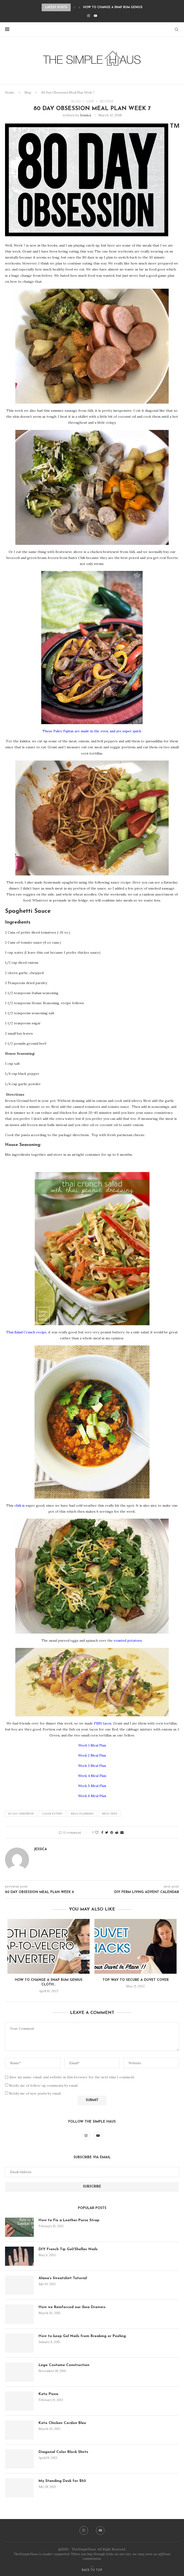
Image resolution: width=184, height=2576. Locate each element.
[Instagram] (88, 16)
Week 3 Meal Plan (92, 1766)
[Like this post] (96, 1833)
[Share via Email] (122, 1833)
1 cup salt (12, 1064)
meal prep (109, 1813)
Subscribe (92, 2187)
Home (9, 92)
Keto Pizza (49, 2394)
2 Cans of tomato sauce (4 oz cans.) (33, 942)
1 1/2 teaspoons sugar (23, 1023)
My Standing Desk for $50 (63, 2481)
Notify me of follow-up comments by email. (43, 2085)
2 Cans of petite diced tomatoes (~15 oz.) (37, 932)
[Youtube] (95, 16)
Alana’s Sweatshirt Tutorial (63, 2278)
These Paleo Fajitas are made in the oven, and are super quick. (92, 731)
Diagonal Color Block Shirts (64, 2452)
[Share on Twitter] (106, 1833)
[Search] (176, 29)
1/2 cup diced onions (21, 963)
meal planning (82, 1813)
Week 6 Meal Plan (92, 1796)
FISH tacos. (103, 1723)
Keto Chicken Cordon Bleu (63, 2423)
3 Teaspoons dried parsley (26, 983)
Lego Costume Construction (64, 2365)
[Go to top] (92, 2570)
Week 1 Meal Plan (92, 1745)
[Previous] (74, 7)
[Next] (79, 7)
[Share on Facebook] (102, 1833)
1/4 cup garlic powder (23, 1084)
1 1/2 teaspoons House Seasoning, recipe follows (44, 1003)
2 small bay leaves (19, 1033)
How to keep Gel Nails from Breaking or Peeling (83, 2336)
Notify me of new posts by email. (35, 2093)
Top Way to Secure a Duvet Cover (136, 1980)
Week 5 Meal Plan (92, 1786)
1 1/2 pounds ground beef (25, 1043)
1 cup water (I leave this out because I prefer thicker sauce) (52, 953)
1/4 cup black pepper (22, 1074)
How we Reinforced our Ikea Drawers (73, 2307)
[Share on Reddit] (116, 1833)
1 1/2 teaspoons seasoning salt (29, 1013)
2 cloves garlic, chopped (24, 973)
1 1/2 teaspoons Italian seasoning (31, 993)
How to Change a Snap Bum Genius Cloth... (119, 7)
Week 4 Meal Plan (92, 1776)
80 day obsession (21, 1813)
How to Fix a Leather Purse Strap (70, 2220)
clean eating (52, 1813)
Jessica (85, 115)
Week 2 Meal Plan (92, 1755)
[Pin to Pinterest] (111, 1833)
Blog (27, 92)
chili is (19, 1506)
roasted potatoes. (128, 1641)
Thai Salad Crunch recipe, (26, 1332)
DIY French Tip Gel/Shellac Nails (69, 2249)
